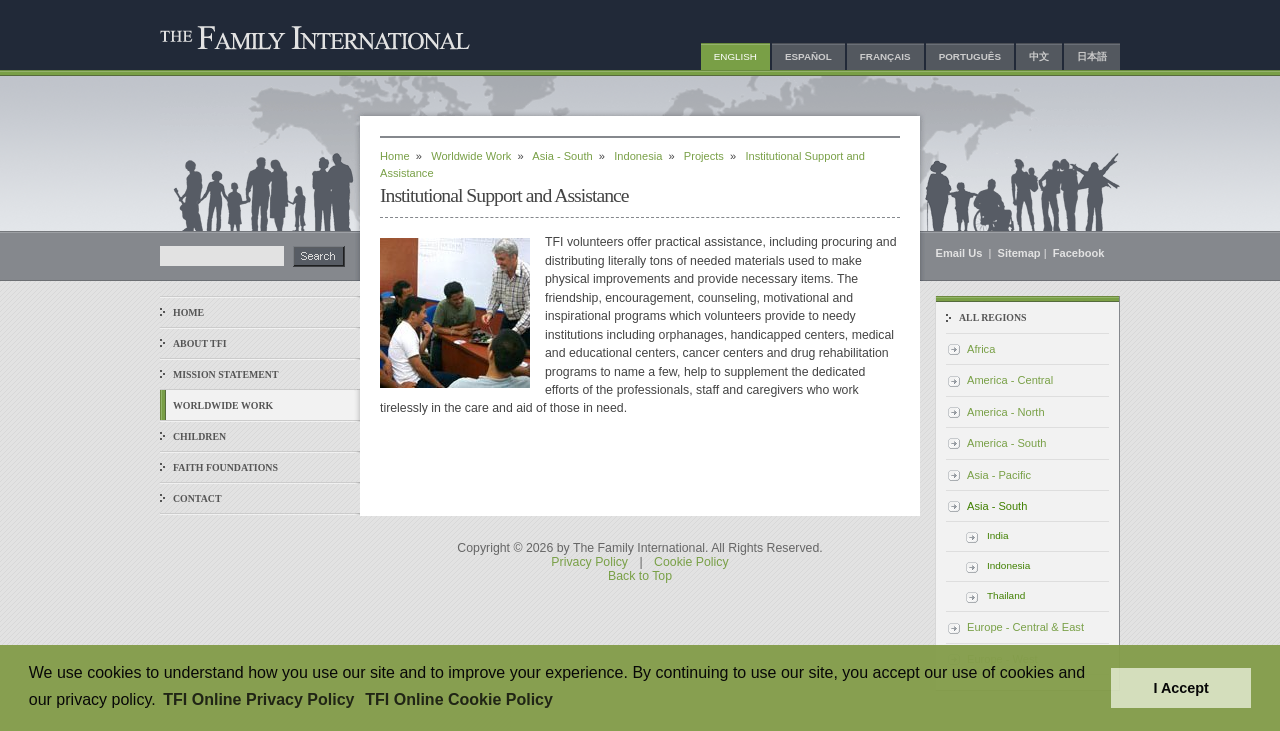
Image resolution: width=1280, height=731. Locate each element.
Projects (704, 156)
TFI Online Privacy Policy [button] (258, 699)
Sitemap (1019, 253)
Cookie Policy (691, 562)
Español (808, 56)
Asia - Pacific (999, 475)
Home (188, 312)
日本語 (1092, 56)
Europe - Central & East (1025, 627)
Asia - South (562, 156)
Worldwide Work (223, 405)
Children (199, 436)
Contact (197, 498)
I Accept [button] (1180, 688)
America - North (1006, 412)
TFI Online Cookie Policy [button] (459, 699)
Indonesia (638, 156)
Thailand (1006, 595)
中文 (1039, 56)
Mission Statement (225, 374)
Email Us (961, 253)
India (998, 535)
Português (970, 56)
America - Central (1010, 380)
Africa (981, 349)
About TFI (200, 343)
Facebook (1079, 253)
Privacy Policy (589, 562)
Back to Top (640, 576)
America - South (1006, 443)
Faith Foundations (225, 467)
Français (885, 56)
